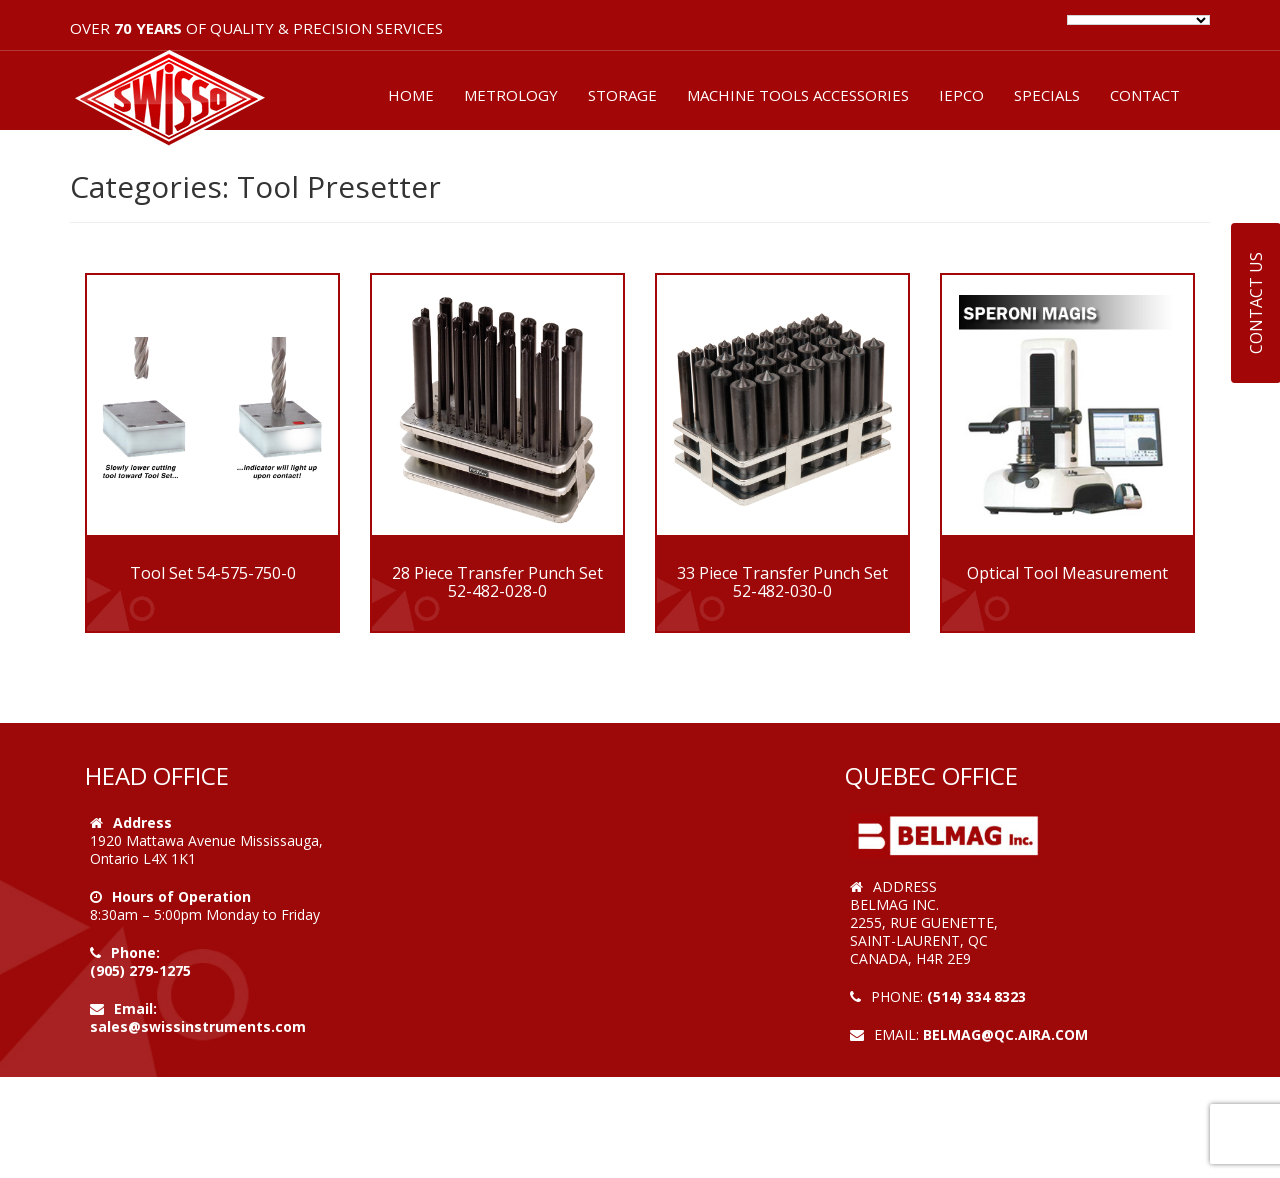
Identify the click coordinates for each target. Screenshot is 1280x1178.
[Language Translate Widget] (1138, 20)
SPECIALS (1047, 95)
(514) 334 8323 (976, 996)
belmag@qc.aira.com (1005, 1034)
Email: (135, 1008)
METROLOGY (511, 95)
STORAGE (622, 95)
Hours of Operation (181, 896)
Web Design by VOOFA (929, 1052)
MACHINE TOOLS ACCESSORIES (798, 95)
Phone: (135, 952)
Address (142, 822)
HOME (411, 95)
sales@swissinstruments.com (198, 1026)
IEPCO (961, 95)
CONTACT (1145, 95)
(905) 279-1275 (140, 970)
